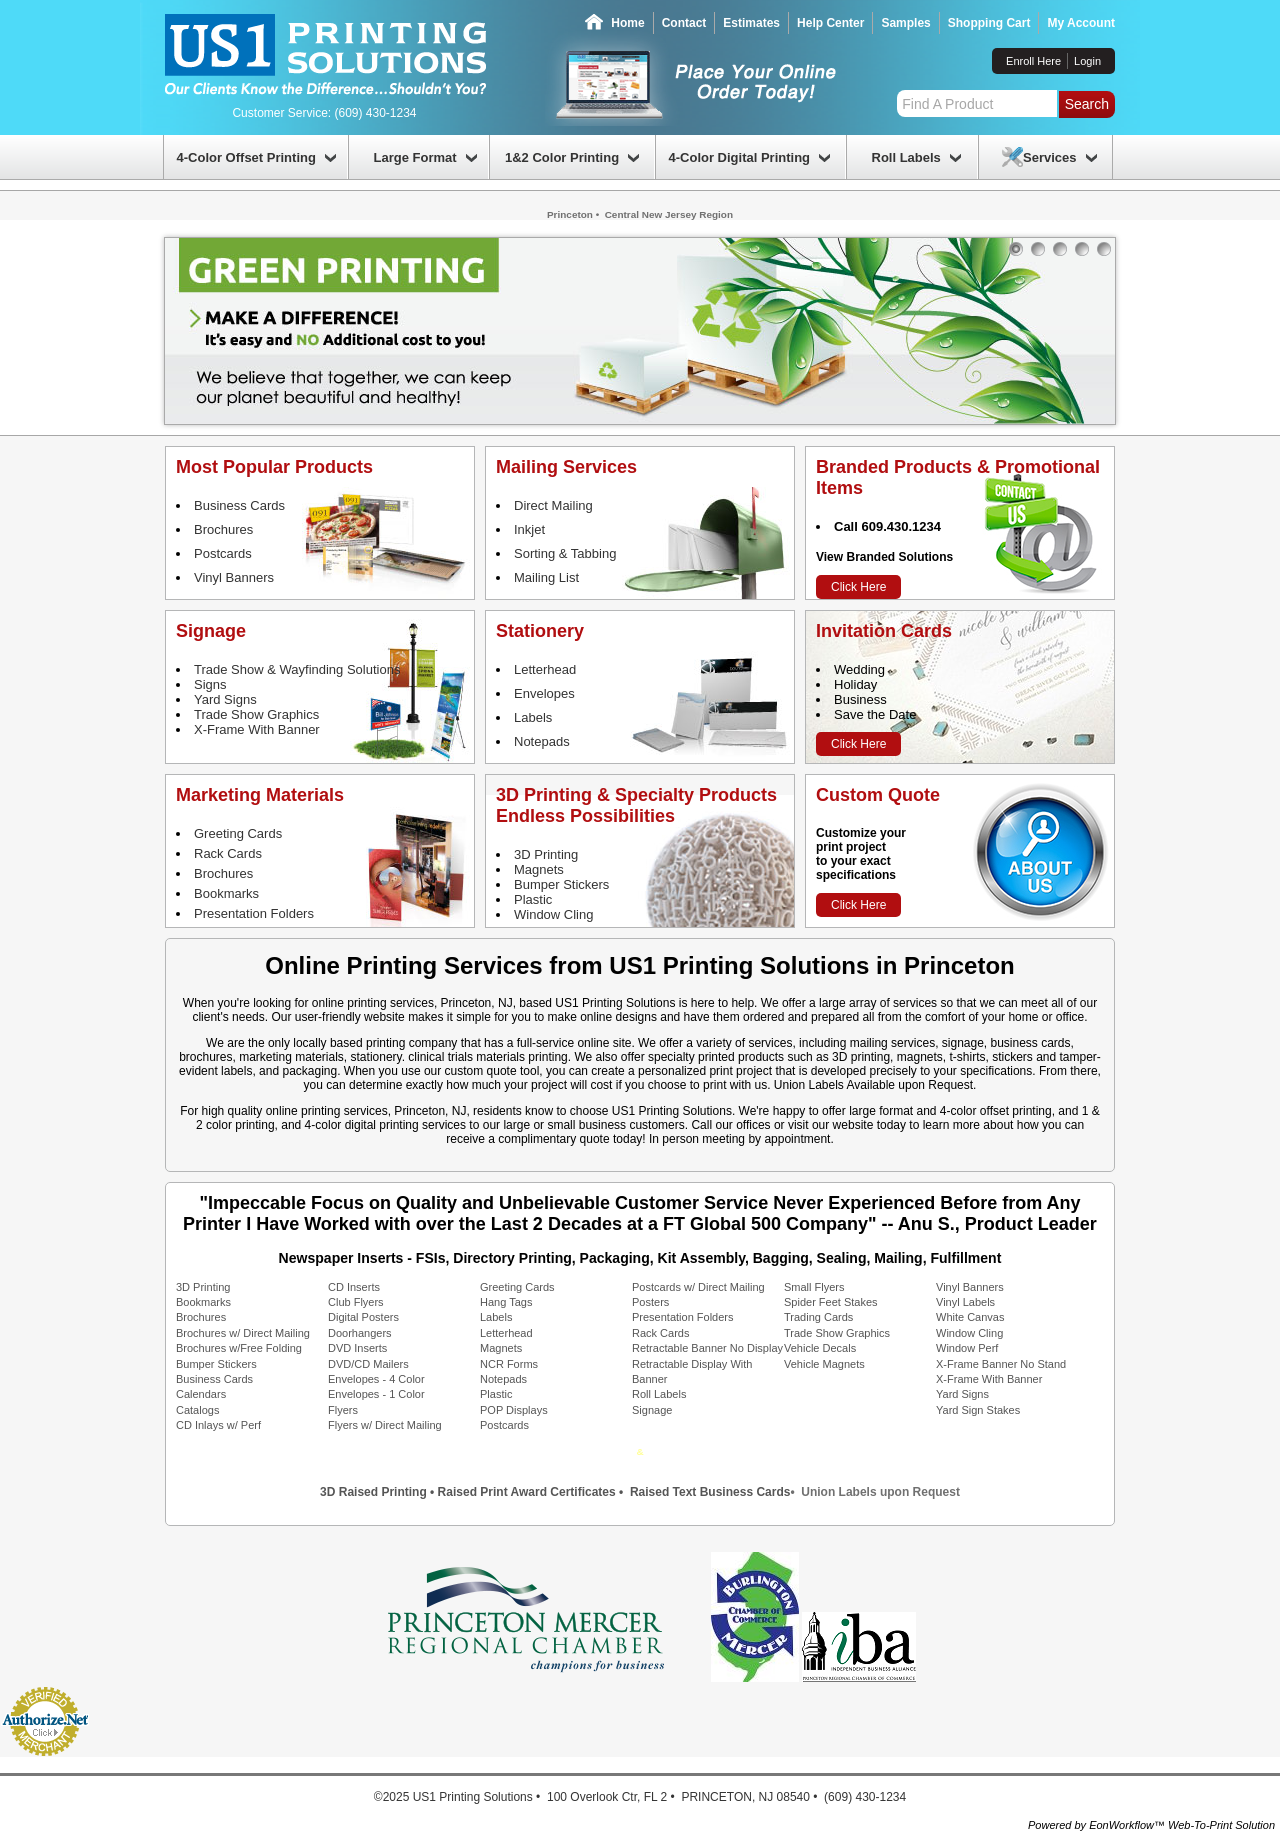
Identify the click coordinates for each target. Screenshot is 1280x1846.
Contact (684, 23)
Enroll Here (1033, 61)
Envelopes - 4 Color (376, 1379)
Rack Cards (228, 853)
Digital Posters (363, 1317)
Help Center (830, 23)
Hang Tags (506, 1302)
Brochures (223, 529)
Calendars (201, 1394)
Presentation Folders (254, 913)
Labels (533, 717)
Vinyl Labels (965, 1302)
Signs (210, 684)
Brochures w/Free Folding (239, 1348)
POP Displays (514, 1410)
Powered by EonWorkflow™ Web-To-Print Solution (1151, 1825)
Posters (650, 1302)
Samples (905, 23)
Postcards (223, 553)
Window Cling (553, 914)
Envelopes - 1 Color (376, 1394)
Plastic (533, 899)
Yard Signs (225, 699)
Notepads (542, 741)
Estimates (751, 23)
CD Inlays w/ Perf (218, 1425)
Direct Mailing (553, 505)
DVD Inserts (357, 1348)
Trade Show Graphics (256, 714)
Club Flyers (356, 1302)
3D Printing (546, 854)
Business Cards (239, 505)
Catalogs (197, 1410)
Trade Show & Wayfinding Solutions (297, 669)
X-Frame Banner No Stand (1001, 1364)
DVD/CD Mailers (368, 1364)
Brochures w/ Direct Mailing (243, 1333)
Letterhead (545, 669)
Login (1087, 61)
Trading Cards (818, 1317)
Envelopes (544, 693)
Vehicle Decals (820, 1348)
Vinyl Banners (234, 577)
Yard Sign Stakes (978, 1410)
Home (627, 23)
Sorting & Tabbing (565, 553)
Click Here (858, 587)
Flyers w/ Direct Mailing (385, 1425)
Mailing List (546, 577)
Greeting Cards (238, 833)
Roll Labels (659, 1394)
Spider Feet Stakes (831, 1302)
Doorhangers (360, 1333)
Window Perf (967, 1348)
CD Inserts (354, 1287)
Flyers (343, 1410)
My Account (1081, 23)
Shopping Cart (989, 23)
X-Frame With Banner (257, 729)
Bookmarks (226, 893)
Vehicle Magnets (824, 1364)
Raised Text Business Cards (710, 1492)
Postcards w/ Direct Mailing (698, 1287)
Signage (652, 1410)
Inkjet (529, 529)
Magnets (539, 869)
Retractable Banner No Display (707, 1348)
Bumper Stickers (561, 884)
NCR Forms (509, 1364)
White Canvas (970, 1317)
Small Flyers (814, 1287)
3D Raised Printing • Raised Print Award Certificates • (473, 1492)
